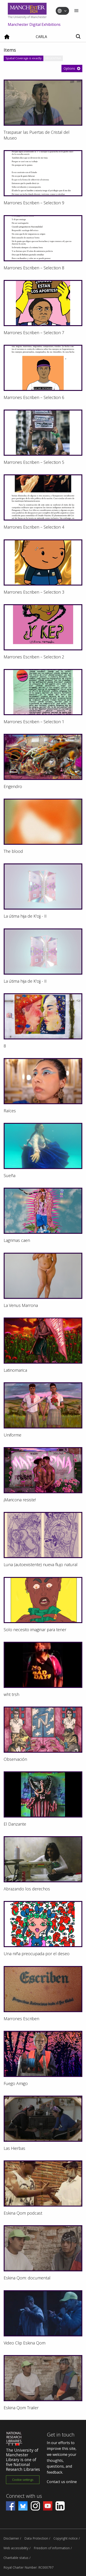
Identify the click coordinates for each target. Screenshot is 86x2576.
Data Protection (36, 2538)
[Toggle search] (78, 36)
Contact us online (62, 2481)
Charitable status (15, 2557)
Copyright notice (65, 2538)
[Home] (7, 38)
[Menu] (76, 11)
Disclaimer (11, 2538)
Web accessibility (15, 2548)
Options (69, 68)
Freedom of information (52, 2548)
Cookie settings (22, 2480)
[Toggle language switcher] (65, 11)
